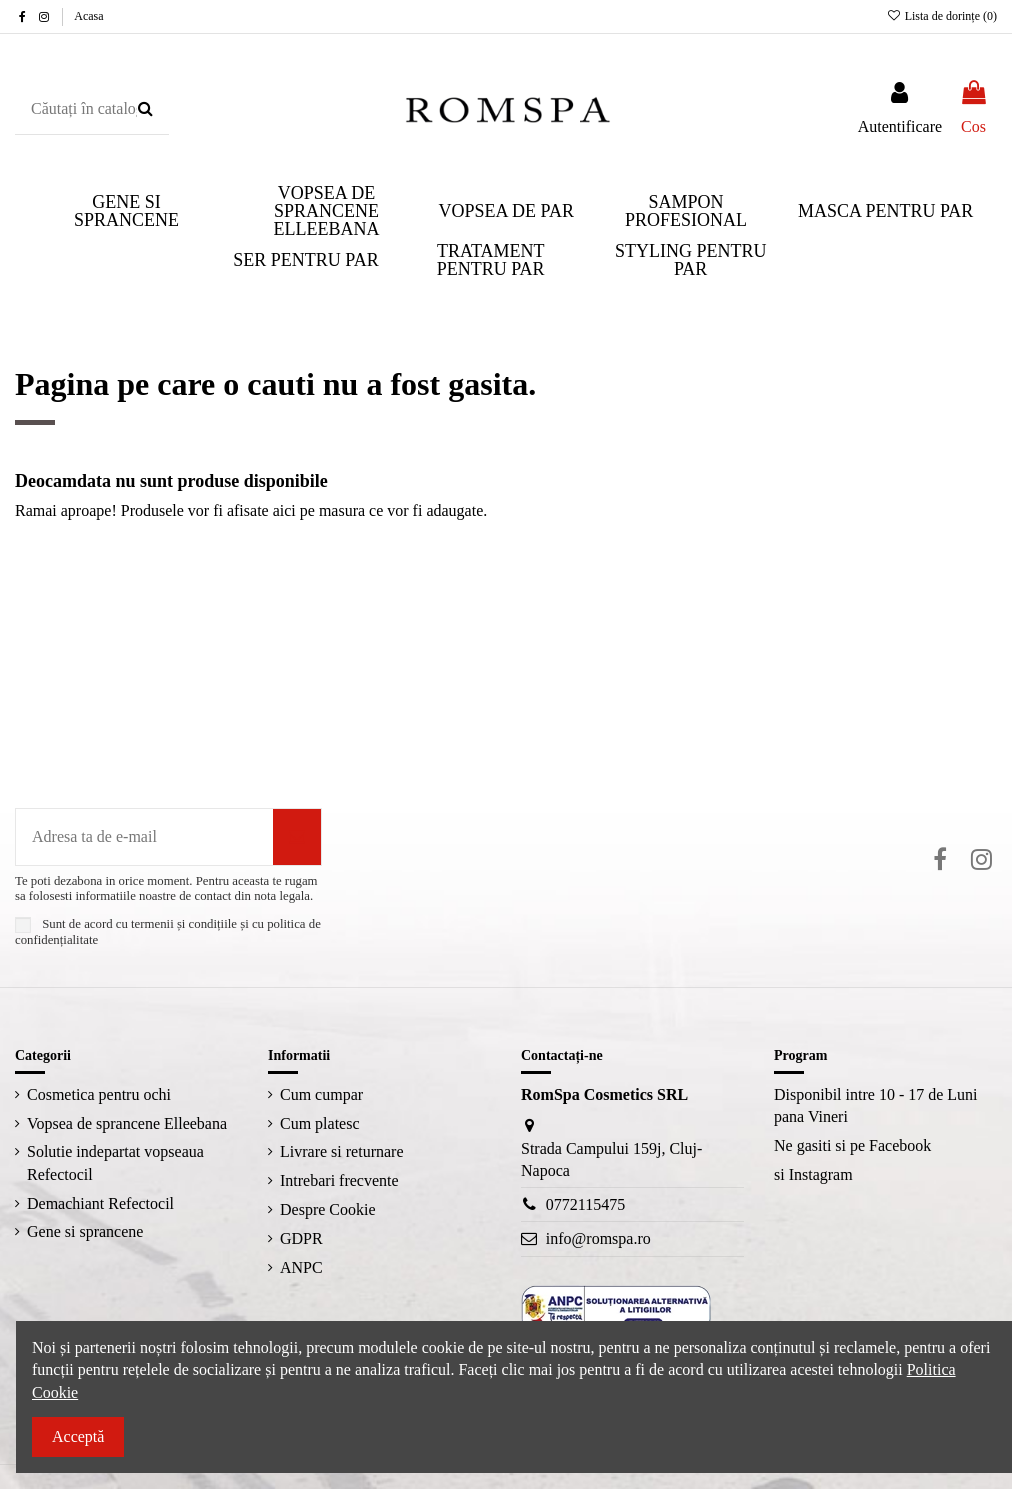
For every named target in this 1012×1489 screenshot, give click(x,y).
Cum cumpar (321, 1094)
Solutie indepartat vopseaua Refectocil (115, 1162)
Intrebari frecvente (339, 1180)
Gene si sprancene (85, 1231)
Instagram (821, 1174)
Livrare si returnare (341, 1151)
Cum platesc (320, 1123)
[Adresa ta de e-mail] (144, 837)
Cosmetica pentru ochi (99, 1094)
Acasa (88, 16)
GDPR (301, 1238)
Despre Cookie (328, 1209)
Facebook (900, 1145)
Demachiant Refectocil (100, 1203)
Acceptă (78, 1436)
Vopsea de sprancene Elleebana (127, 1123)
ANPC (301, 1267)
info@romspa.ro (598, 1238)
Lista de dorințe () (941, 16)
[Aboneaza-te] (297, 837)
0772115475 (585, 1204)
